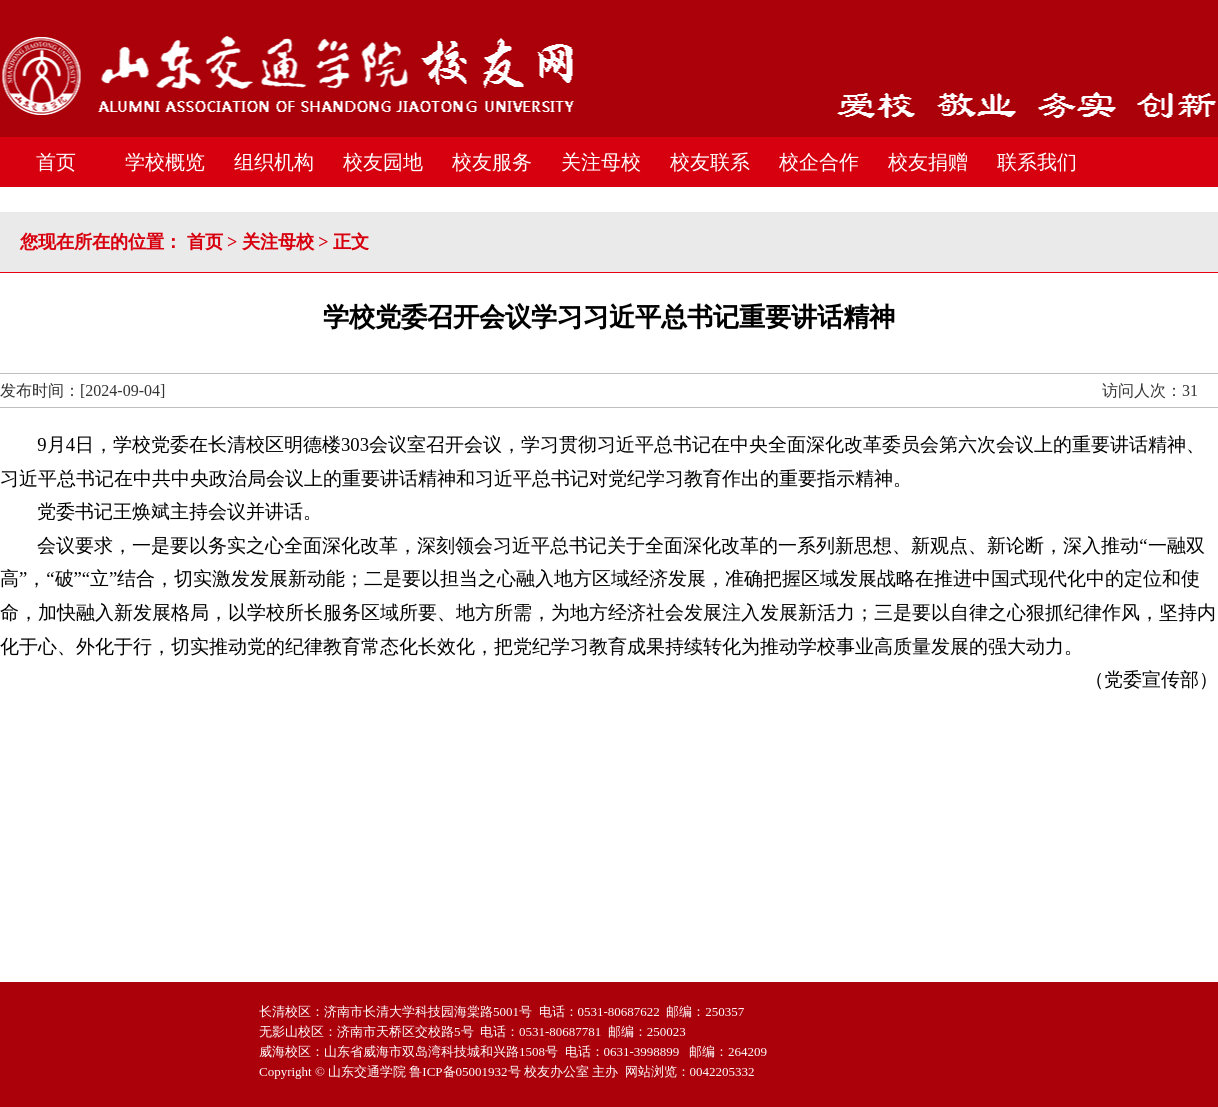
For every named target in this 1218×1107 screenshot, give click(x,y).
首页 (56, 162)
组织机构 (274, 162)
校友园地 (383, 162)
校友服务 (492, 162)
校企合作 (819, 162)
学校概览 (165, 162)
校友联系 (710, 162)
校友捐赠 (928, 162)
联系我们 (1037, 162)
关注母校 (601, 162)
